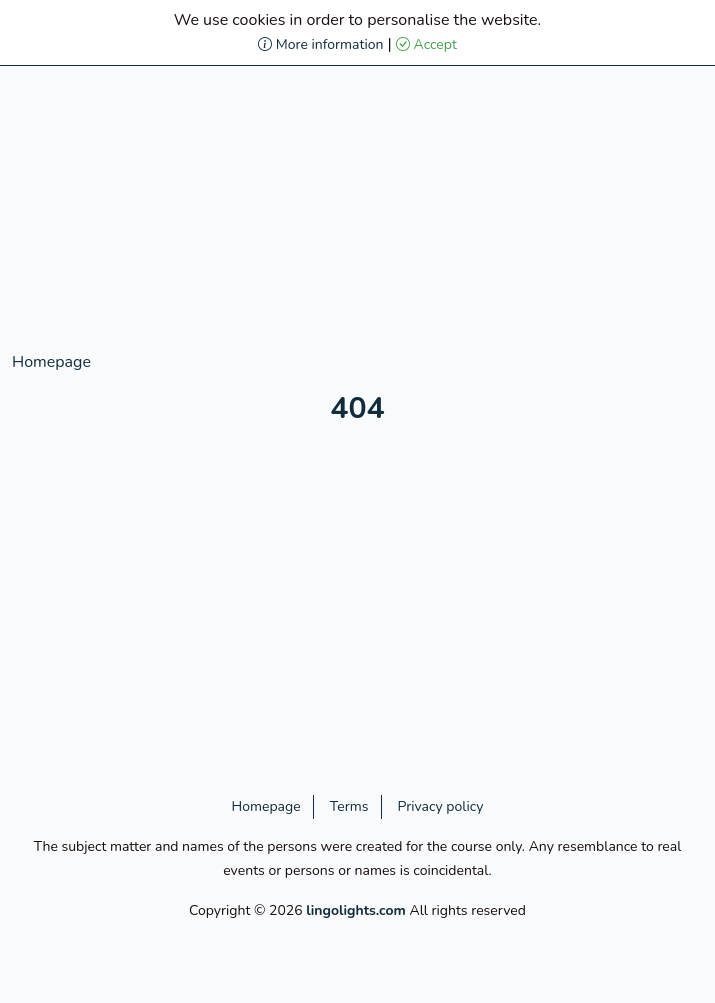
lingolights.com (356, 910)
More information (320, 44)
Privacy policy (441, 806)
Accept (426, 44)
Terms (349, 806)
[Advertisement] (357, 210)
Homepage (51, 362)
